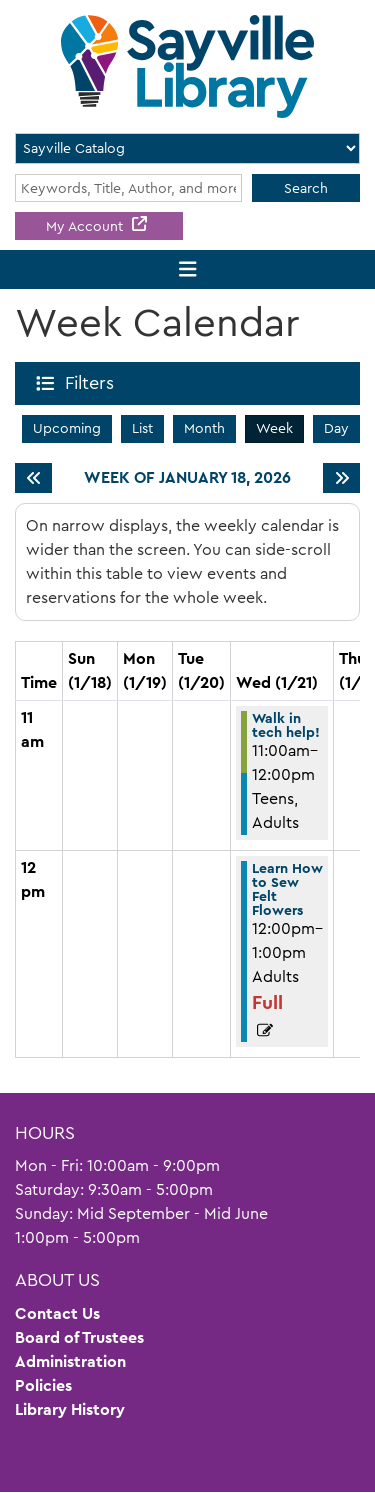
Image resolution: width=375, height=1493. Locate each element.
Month (204, 428)
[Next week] (341, 478)
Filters (93, 383)
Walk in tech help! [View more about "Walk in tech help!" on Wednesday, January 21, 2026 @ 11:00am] (286, 725)
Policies (43, 1385)
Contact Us (57, 1313)
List (142, 428)
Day (336, 428)
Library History (70, 1409)
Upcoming (67, 428)
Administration (70, 1361)
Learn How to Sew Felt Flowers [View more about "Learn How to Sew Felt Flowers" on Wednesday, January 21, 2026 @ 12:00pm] (287, 889)
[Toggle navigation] (187, 269)
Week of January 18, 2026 (187, 477)
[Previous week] (33, 478)
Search (306, 188)
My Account (86, 226)
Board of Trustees (79, 1337)
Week (274, 428)
